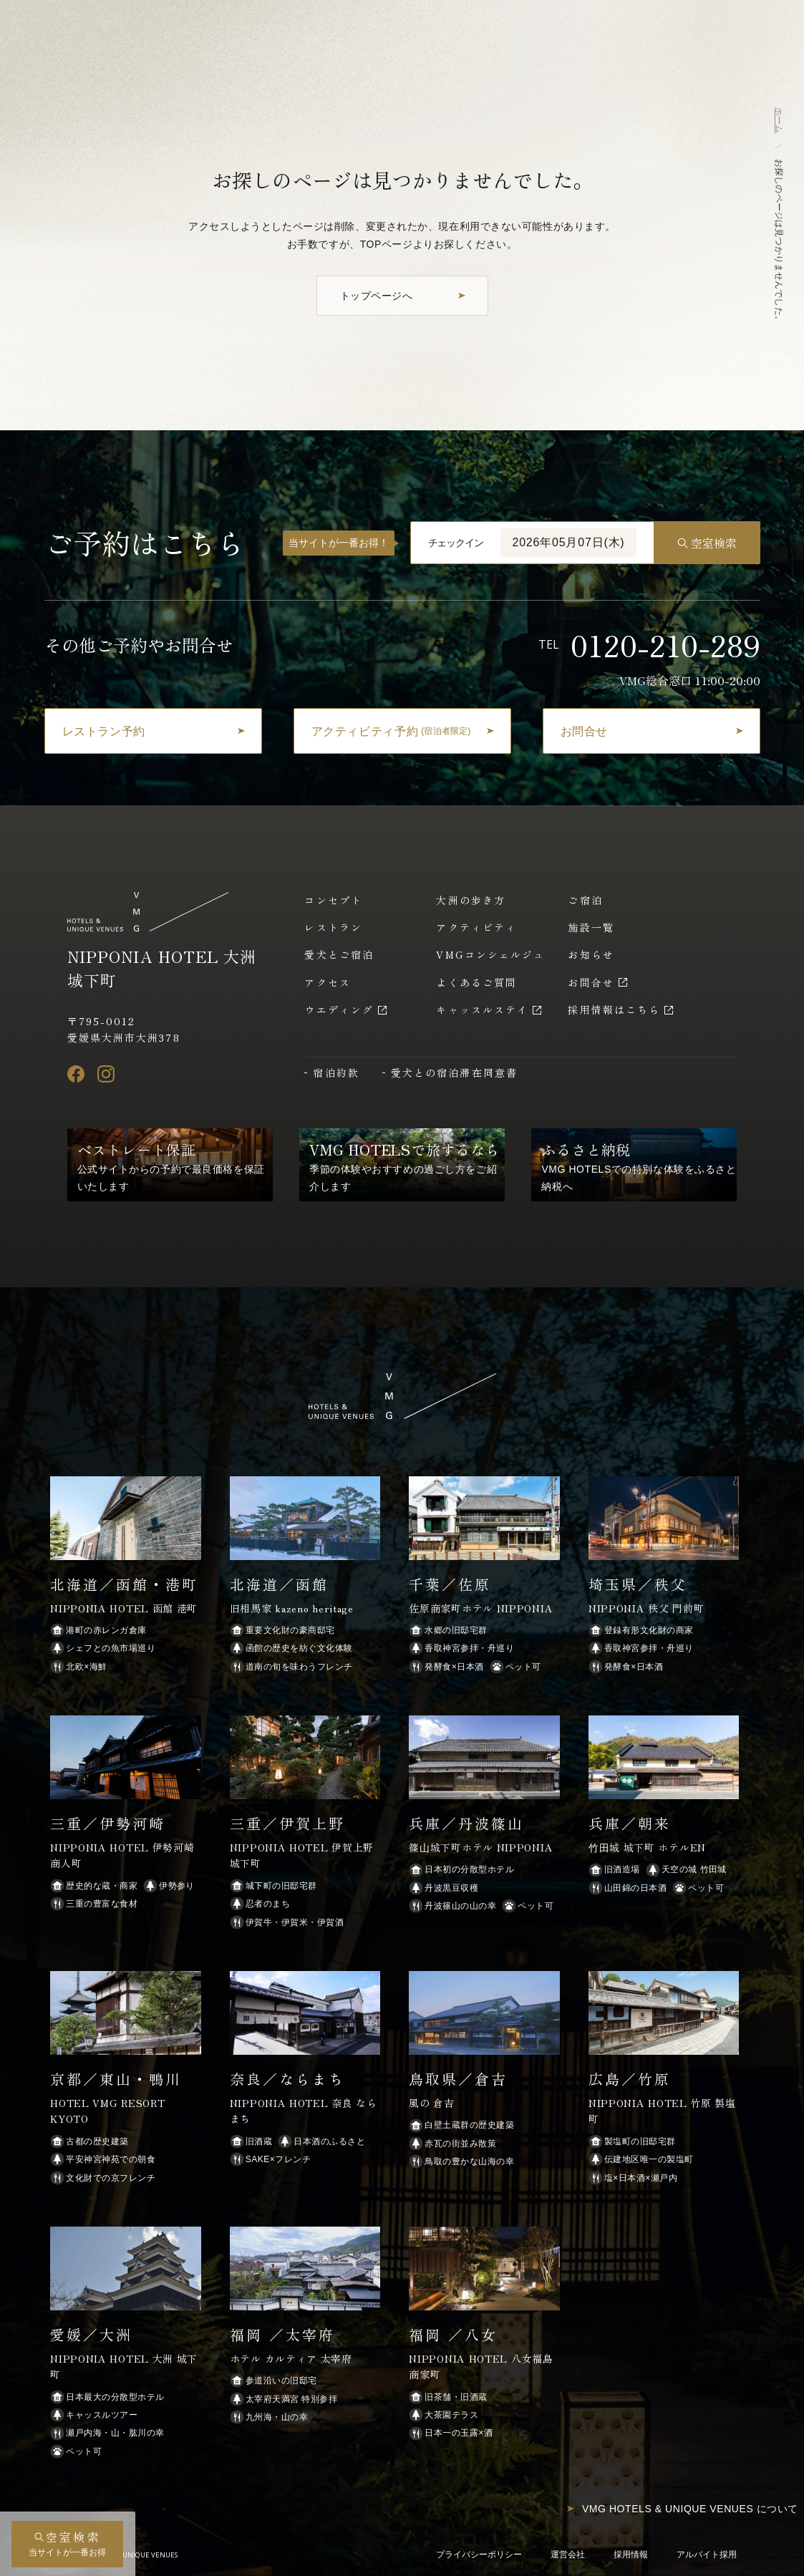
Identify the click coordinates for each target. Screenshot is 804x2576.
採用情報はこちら (614, 1009)
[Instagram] (106, 1074)
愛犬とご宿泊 (339, 954)
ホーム (779, 120)
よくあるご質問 (476, 982)
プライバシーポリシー (479, 2555)
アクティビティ (476, 927)
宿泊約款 (336, 1072)
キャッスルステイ (482, 1009)
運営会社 (568, 2555)
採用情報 (631, 2555)
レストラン (333, 927)
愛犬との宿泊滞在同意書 (454, 1072)
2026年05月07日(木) (568, 542)
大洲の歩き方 (470, 900)
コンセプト (333, 900)
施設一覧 (591, 927)
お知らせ (591, 954)
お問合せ (591, 982)
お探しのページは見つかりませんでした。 (779, 241)
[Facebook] (75, 1074)
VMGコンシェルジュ (490, 954)
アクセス (327, 982)
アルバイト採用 (707, 2555)
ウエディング (339, 1009)
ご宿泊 (585, 900)
